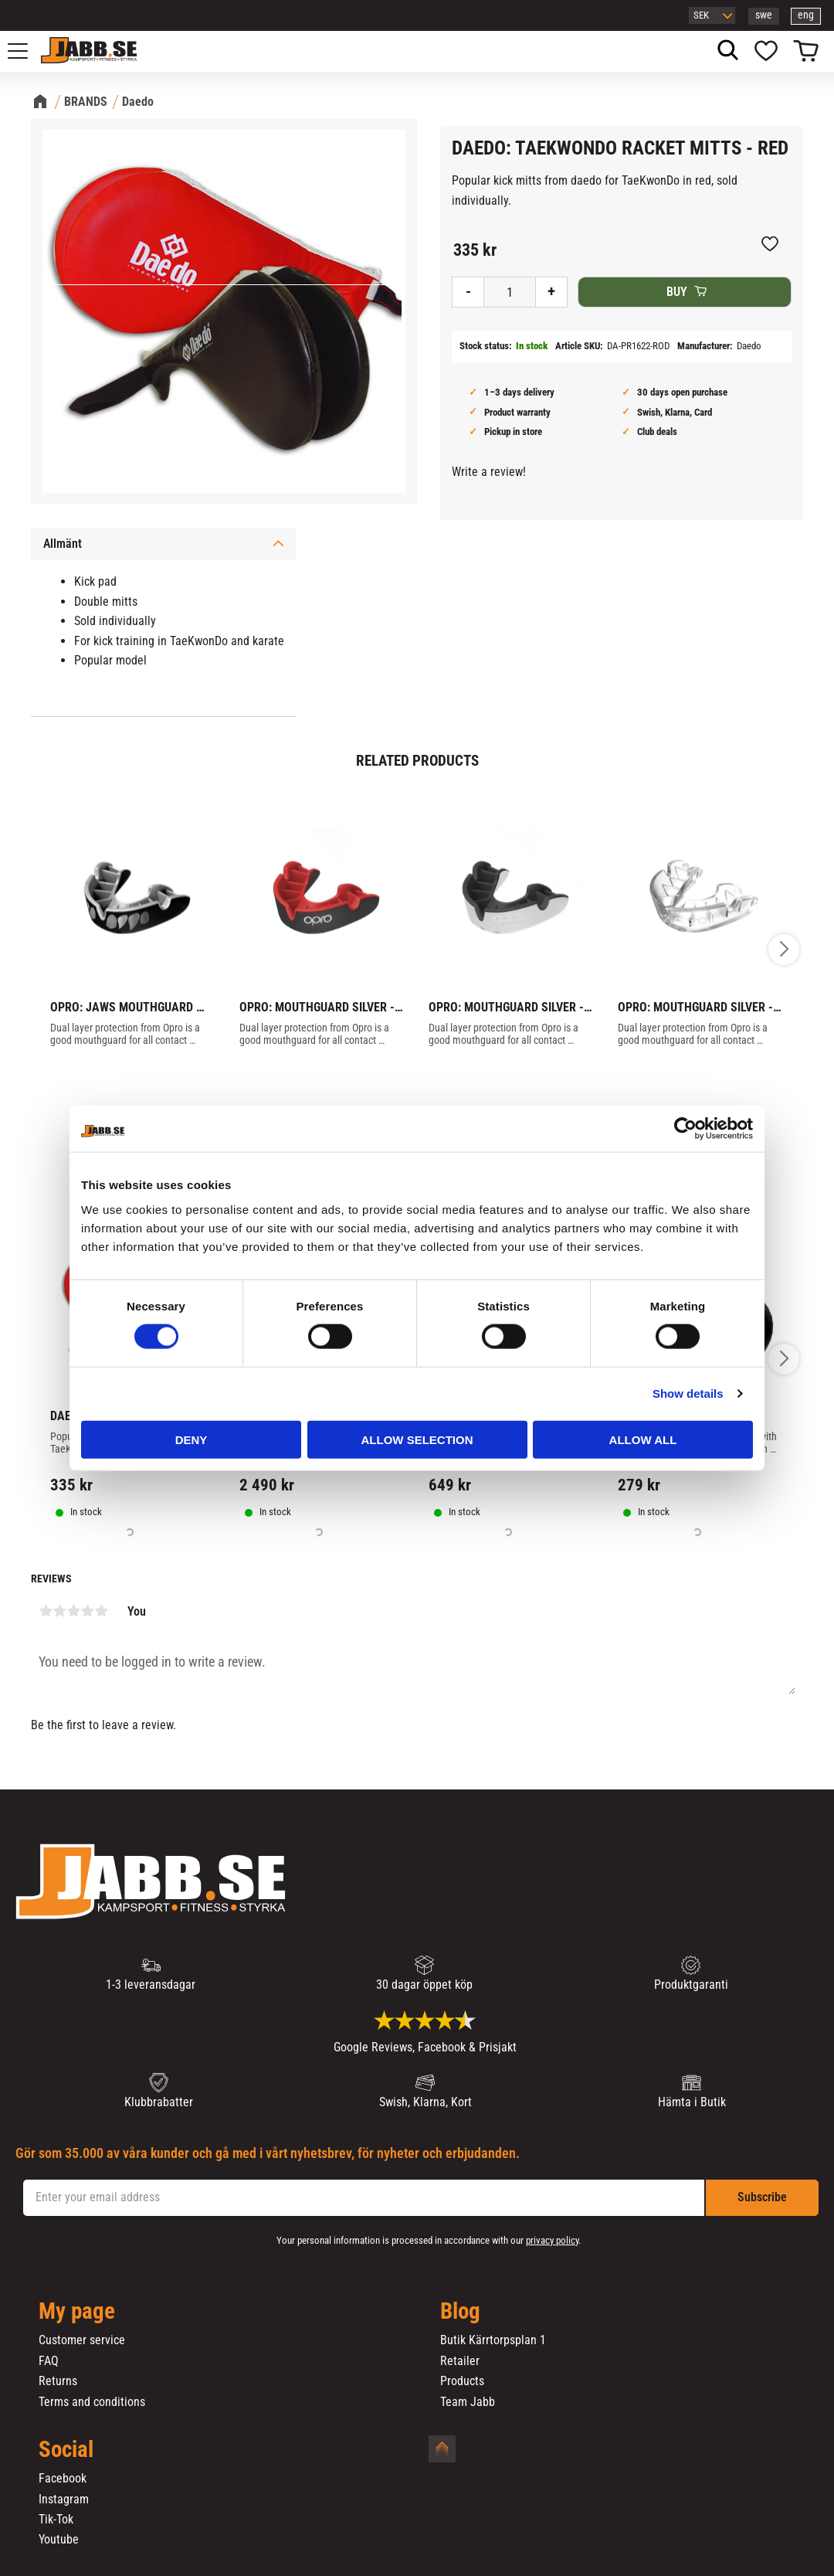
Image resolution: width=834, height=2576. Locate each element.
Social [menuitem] (66, 2450)
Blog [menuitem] (460, 2311)
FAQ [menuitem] (49, 2361)
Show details (688, 1393)
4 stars (87, 1611)
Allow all (643, 1439)
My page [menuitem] (77, 2311)
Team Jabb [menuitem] (467, 2402)
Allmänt (62, 543)
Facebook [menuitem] (62, 2479)
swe (763, 15)
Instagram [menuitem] (64, 2499)
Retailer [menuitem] (460, 2361)
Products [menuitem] (462, 2381)
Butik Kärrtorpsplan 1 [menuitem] (493, 2340)
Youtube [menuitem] (59, 2540)
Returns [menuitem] (58, 2381)
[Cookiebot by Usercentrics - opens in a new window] (685, 1128)
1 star (46, 1611)
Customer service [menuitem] (82, 2340)
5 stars (101, 1611)
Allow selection (417, 1439)
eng (806, 15)
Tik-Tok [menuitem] (56, 2520)
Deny (191, 1439)
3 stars (73, 1611)
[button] (26, 51)
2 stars (59, 1611)
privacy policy (552, 2240)
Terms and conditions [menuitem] (92, 2402)
